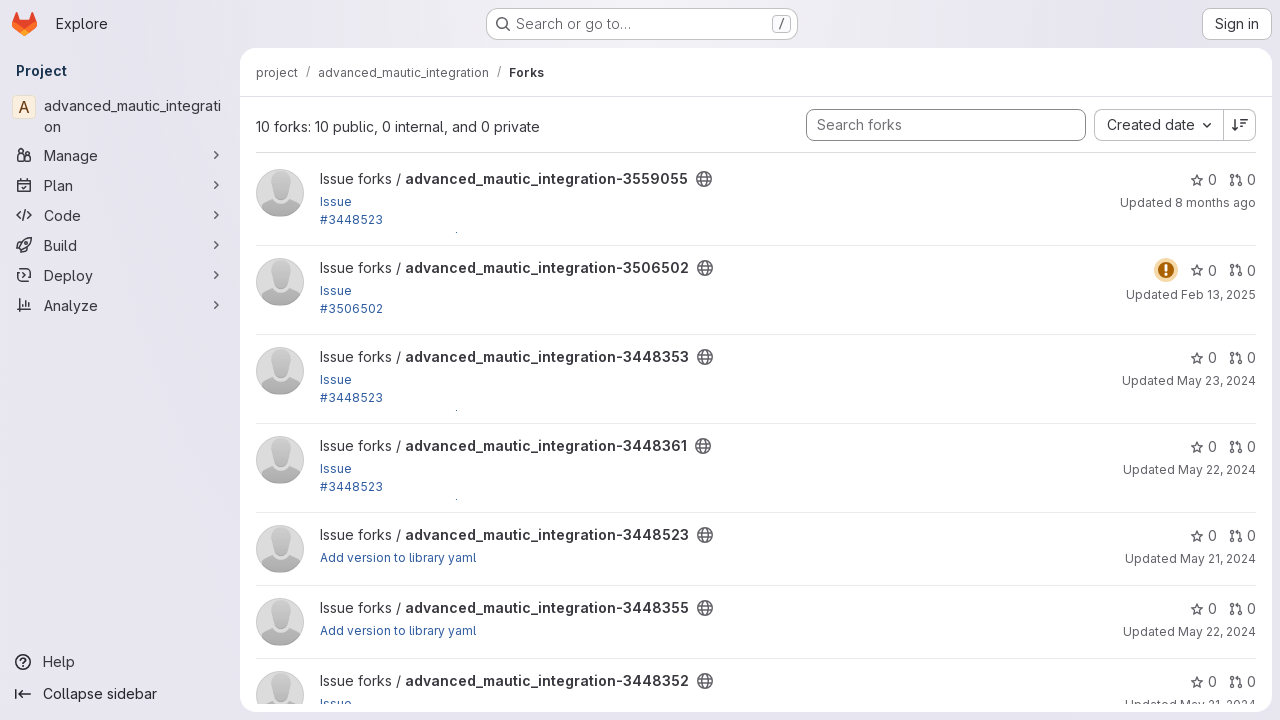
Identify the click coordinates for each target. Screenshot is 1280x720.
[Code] (120, 215)
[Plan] (120, 185)
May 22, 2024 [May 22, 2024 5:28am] (1217, 631)
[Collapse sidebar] (120, 694)
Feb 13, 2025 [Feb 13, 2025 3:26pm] (1218, 294)
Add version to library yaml (398, 557)
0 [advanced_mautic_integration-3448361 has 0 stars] (1203, 446)
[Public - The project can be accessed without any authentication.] (704, 179)
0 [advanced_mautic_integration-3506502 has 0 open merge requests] (1242, 270)
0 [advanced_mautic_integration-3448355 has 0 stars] (1203, 608)
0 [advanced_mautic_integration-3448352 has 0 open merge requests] (1242, 681)
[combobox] (1158, 125)
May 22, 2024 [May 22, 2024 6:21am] (1217, 469)
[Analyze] (120, 305)
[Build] (120, 245)
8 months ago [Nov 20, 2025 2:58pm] (1215, 202)
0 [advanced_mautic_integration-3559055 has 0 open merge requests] (1242, 179)
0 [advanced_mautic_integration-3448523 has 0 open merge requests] (1242, 535)
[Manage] (120, 155)
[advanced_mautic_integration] (120, 116)
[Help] (120, 662)
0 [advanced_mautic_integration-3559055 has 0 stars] (1203, 179)
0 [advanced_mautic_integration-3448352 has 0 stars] (1203, 681)
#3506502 (351, 308)
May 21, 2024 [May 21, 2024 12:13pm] (1218, 558)
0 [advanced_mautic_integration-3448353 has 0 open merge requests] (1242, 357)
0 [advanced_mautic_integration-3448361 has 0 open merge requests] (1242, 446)
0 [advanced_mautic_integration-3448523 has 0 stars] (1203, 535)
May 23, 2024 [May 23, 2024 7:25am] (1216, 380)
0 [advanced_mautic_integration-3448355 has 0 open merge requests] (1242, 608)
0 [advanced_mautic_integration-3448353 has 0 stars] (1203, 357)
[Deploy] (120, 275)
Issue (336, 201)
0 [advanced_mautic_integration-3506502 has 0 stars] (1203, 270)
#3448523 (351, 219)
